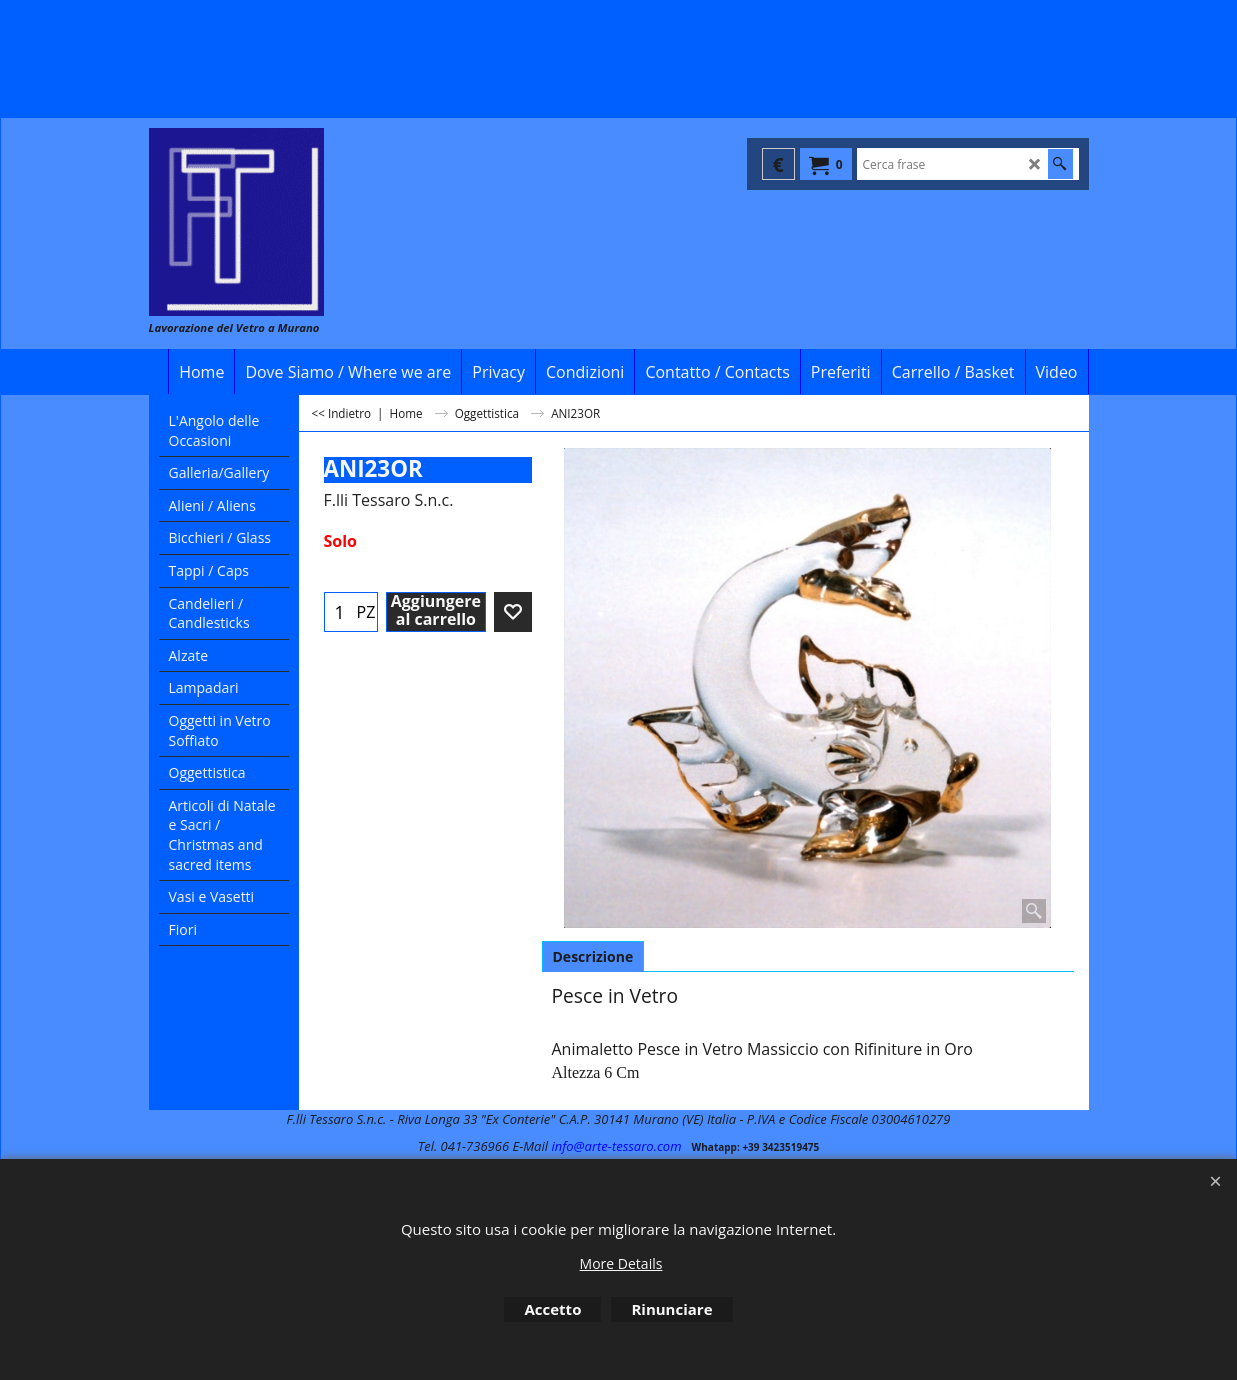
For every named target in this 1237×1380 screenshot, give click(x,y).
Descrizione (593, 956)
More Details (621, 1263)
